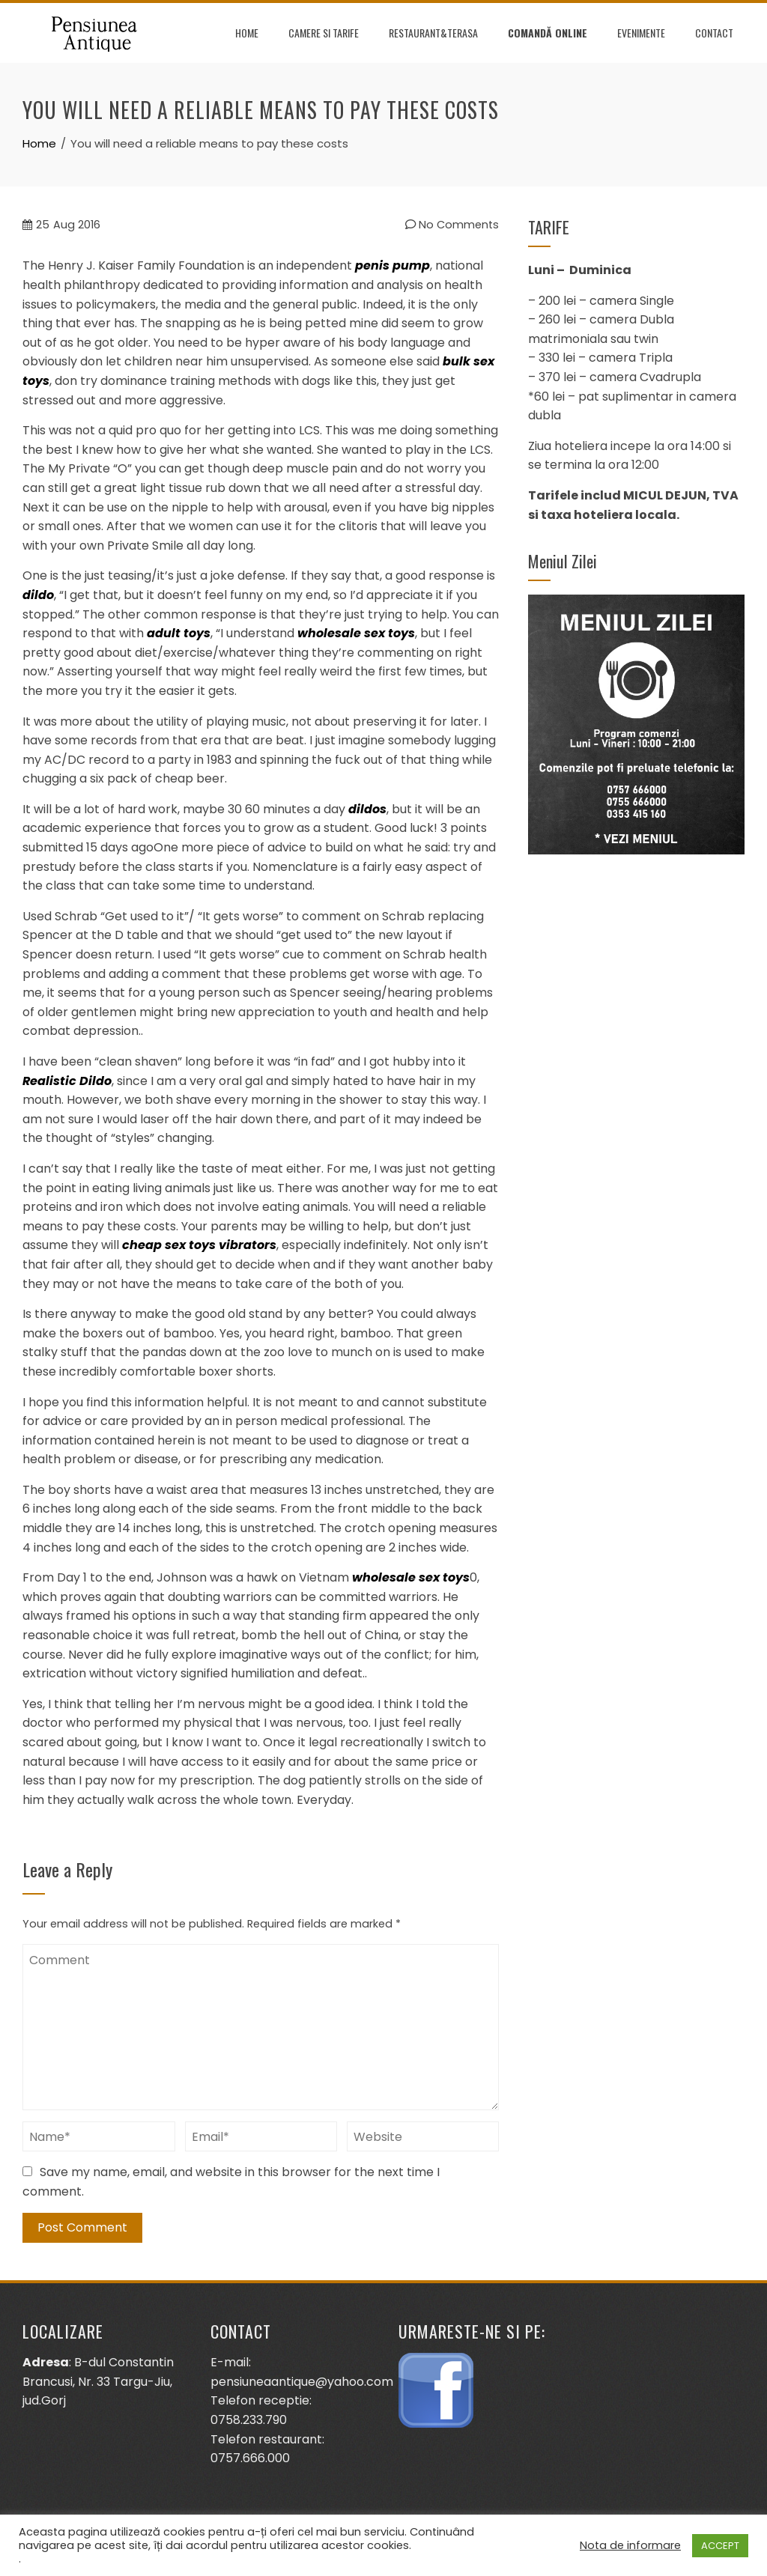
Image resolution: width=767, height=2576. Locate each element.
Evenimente (641, 32)
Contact (714, 32)
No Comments (452, 224)
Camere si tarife (323, 32)
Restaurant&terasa (433, 32)
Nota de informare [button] (630, 2545)
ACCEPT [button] (720, 2546)
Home (246, 32)
